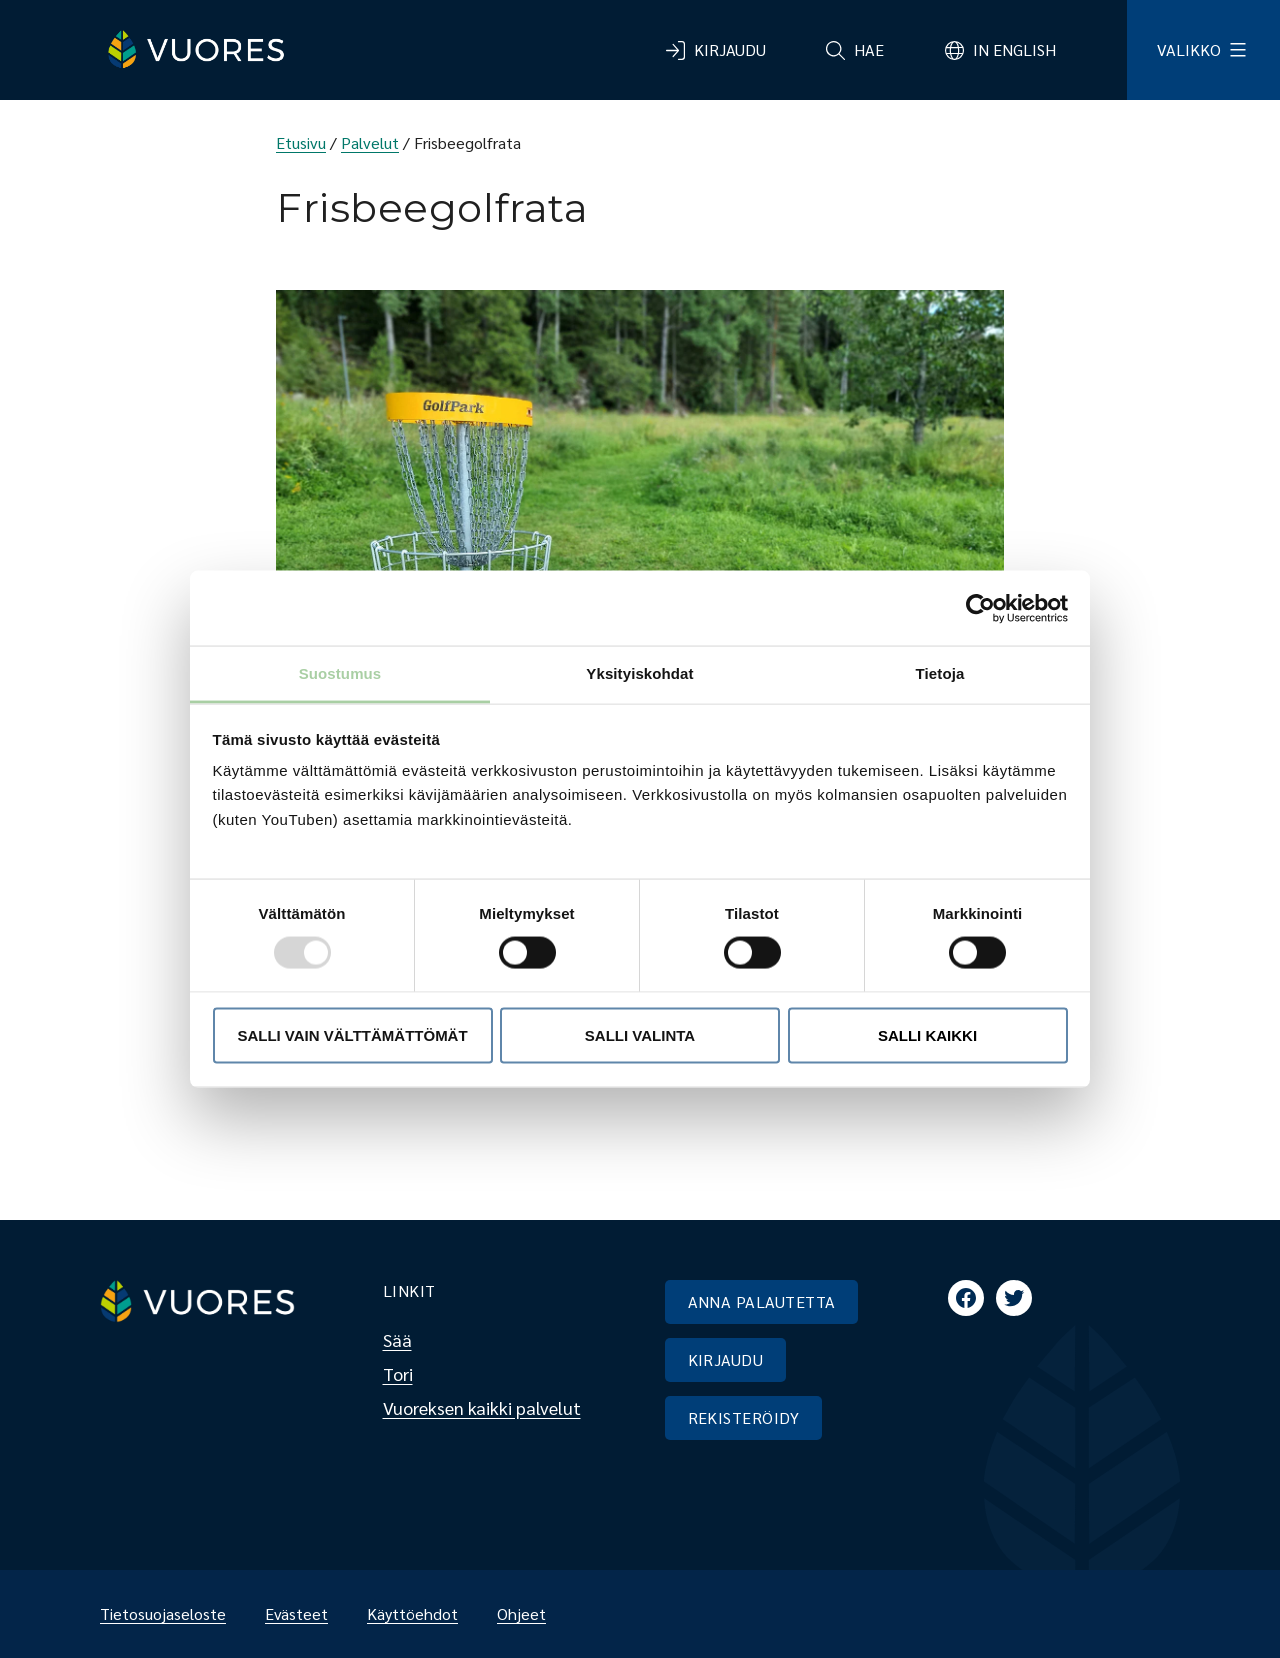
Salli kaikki (927, 1034)
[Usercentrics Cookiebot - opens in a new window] (980, 608)
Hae (869, 49)
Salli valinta (640, 1034)
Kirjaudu (730, 49)
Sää (397, 1339)
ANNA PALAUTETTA (762, 1301)
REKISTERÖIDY (744, 1417)
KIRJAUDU (726, 1359)
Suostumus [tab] (340, 673)
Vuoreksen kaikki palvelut (482, 1407)
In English (1014, 49)
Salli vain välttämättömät (352, 1034)
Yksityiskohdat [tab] (639, 673)
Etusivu (301, 142)
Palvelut (370, 142)
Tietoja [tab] (940, 673)
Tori (398, 1373)
